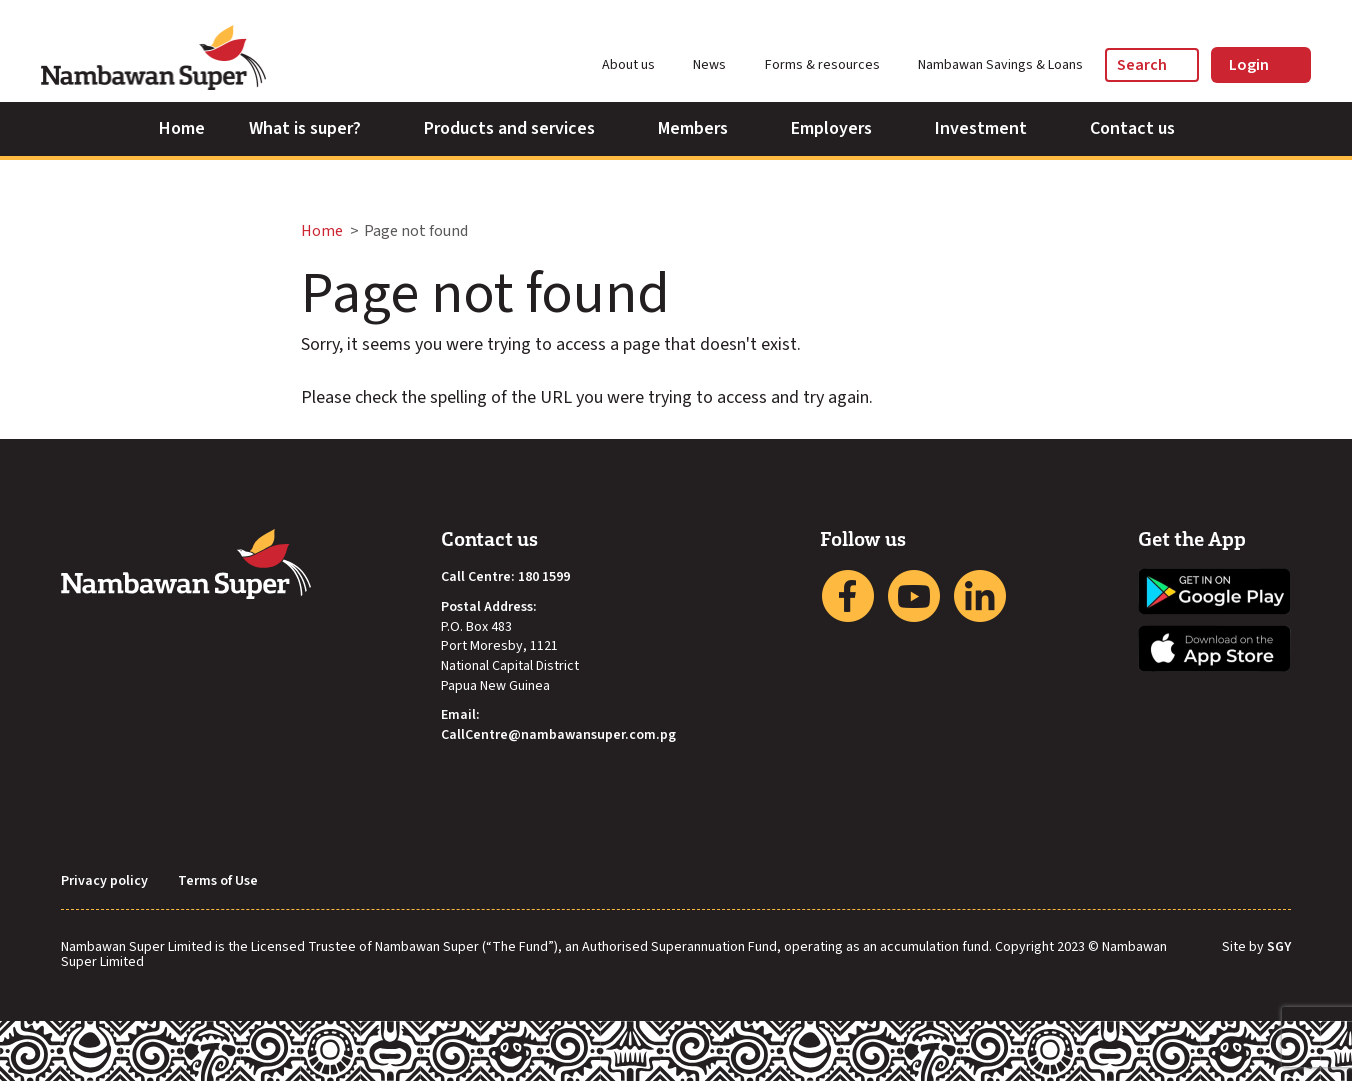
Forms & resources (831, 65)
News (718, 65)
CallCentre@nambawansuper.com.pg (558, 735)
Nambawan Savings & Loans (1000, 65)
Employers (841, 128)
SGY (1279, 948)
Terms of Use (218, 881)
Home (182, 128)
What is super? (314, 128)
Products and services (519, 128)
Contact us (1142, 128)
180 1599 (544, 577)
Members (702, 128)
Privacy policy (104, 881)
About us (637, 65)
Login (1261, 65)
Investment (990, 128)
